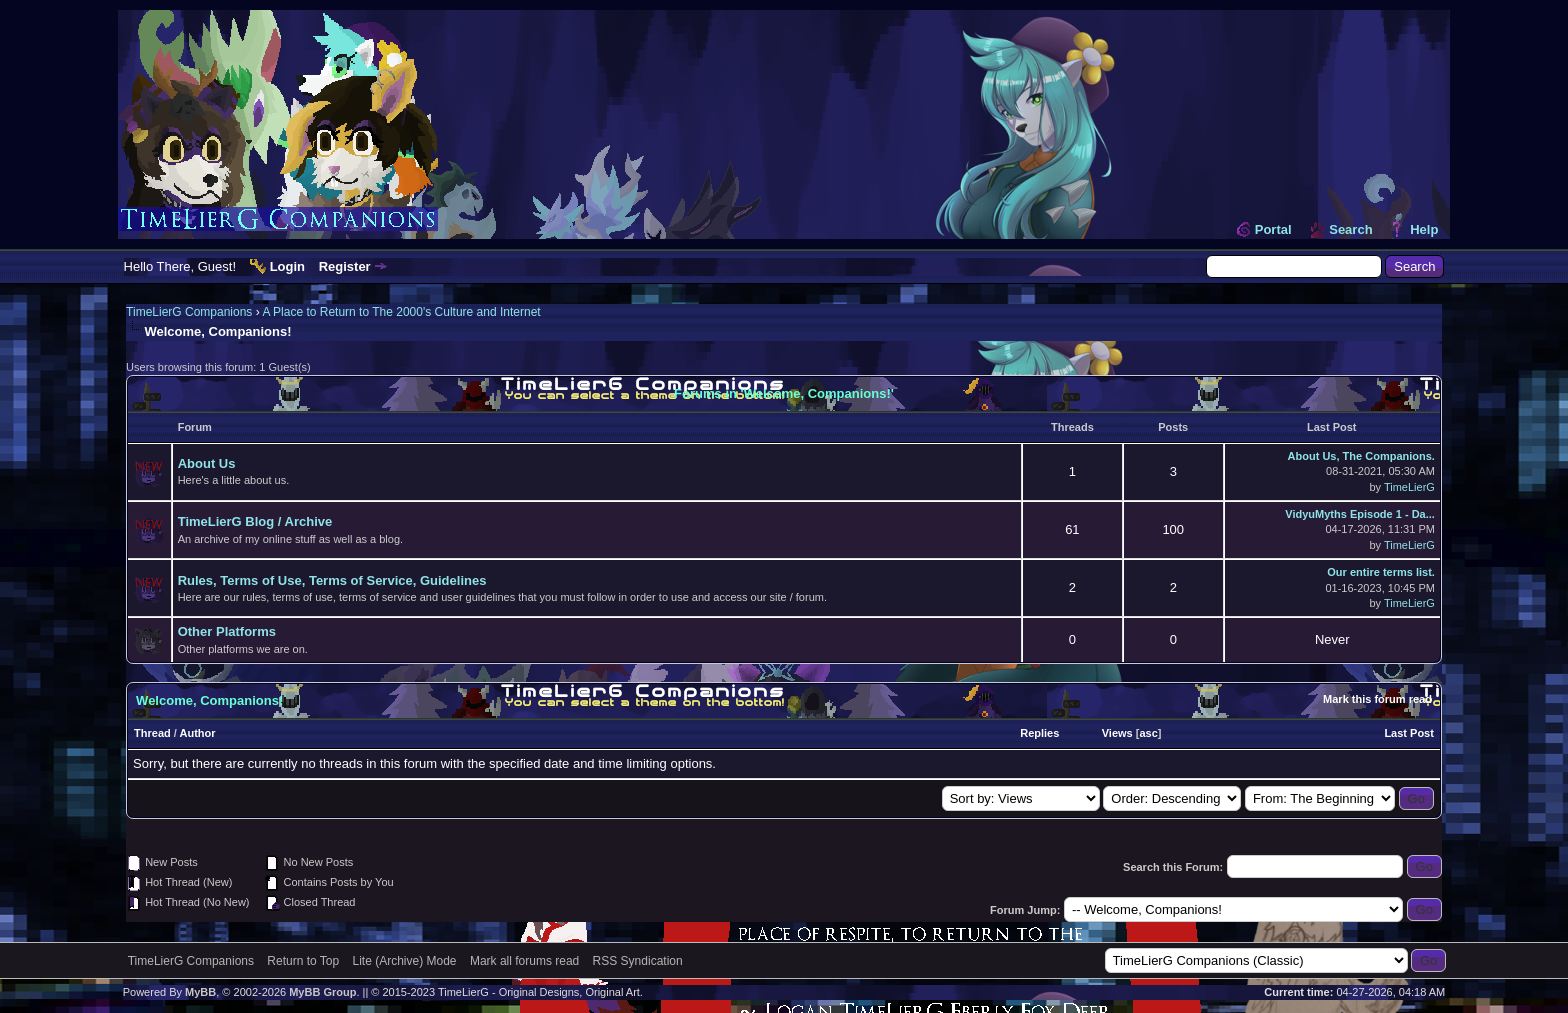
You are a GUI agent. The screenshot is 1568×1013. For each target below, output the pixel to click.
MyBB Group (322, 992)
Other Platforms (227, 631)
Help (1424, 229)
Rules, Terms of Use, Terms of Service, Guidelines (332, 580)
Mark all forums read (524, 961)
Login (287, 266)
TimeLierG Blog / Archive (255, 521)
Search (1350, 229)
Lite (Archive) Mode (405, 961)
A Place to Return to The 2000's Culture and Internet (401, 312)
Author (198, 733)
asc (1148, 733)
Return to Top (303, 961)
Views (1117, 733)
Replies (1039, 733)
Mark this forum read (1377, 699)
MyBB (200, 992)
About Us (207, 463)
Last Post (1409, 733)
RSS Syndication (638, 961)
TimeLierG (1409, 487)
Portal (1273, 229)
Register (345, 266)
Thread (152, 733)
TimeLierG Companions (189, 312)
